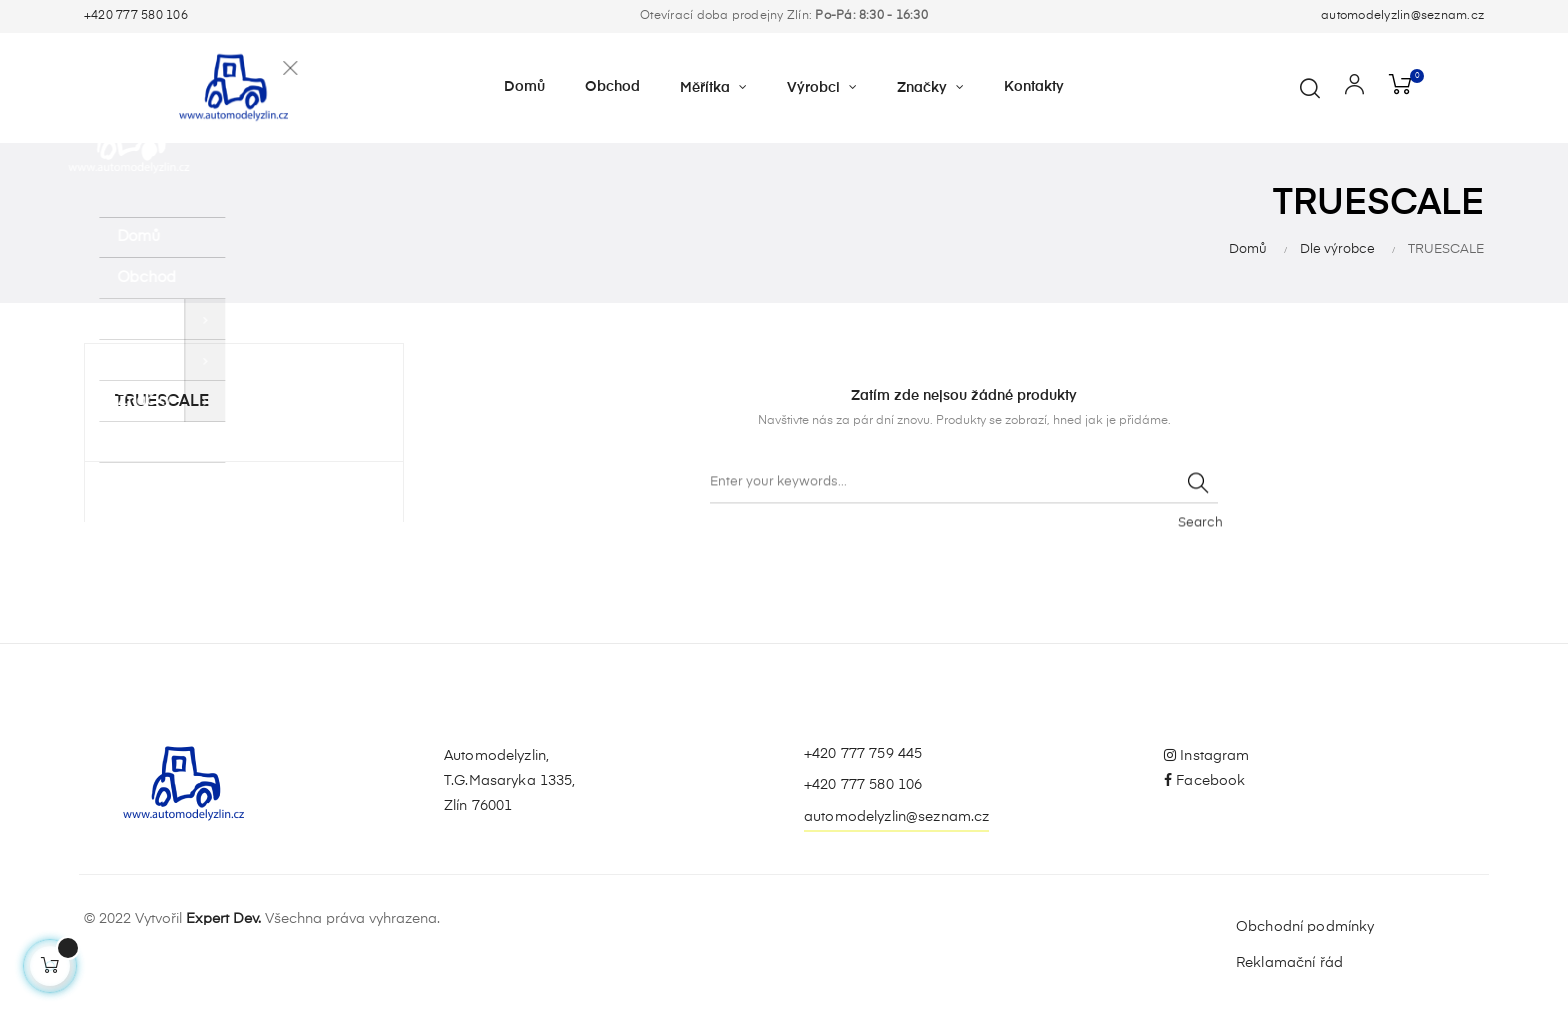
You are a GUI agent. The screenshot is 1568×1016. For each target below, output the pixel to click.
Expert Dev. (223, 919)
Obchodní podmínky (1305, 927)
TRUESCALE (162, 402)
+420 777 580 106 (136, 16)
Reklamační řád (1289, 963)
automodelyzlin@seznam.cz (1402, 16)
